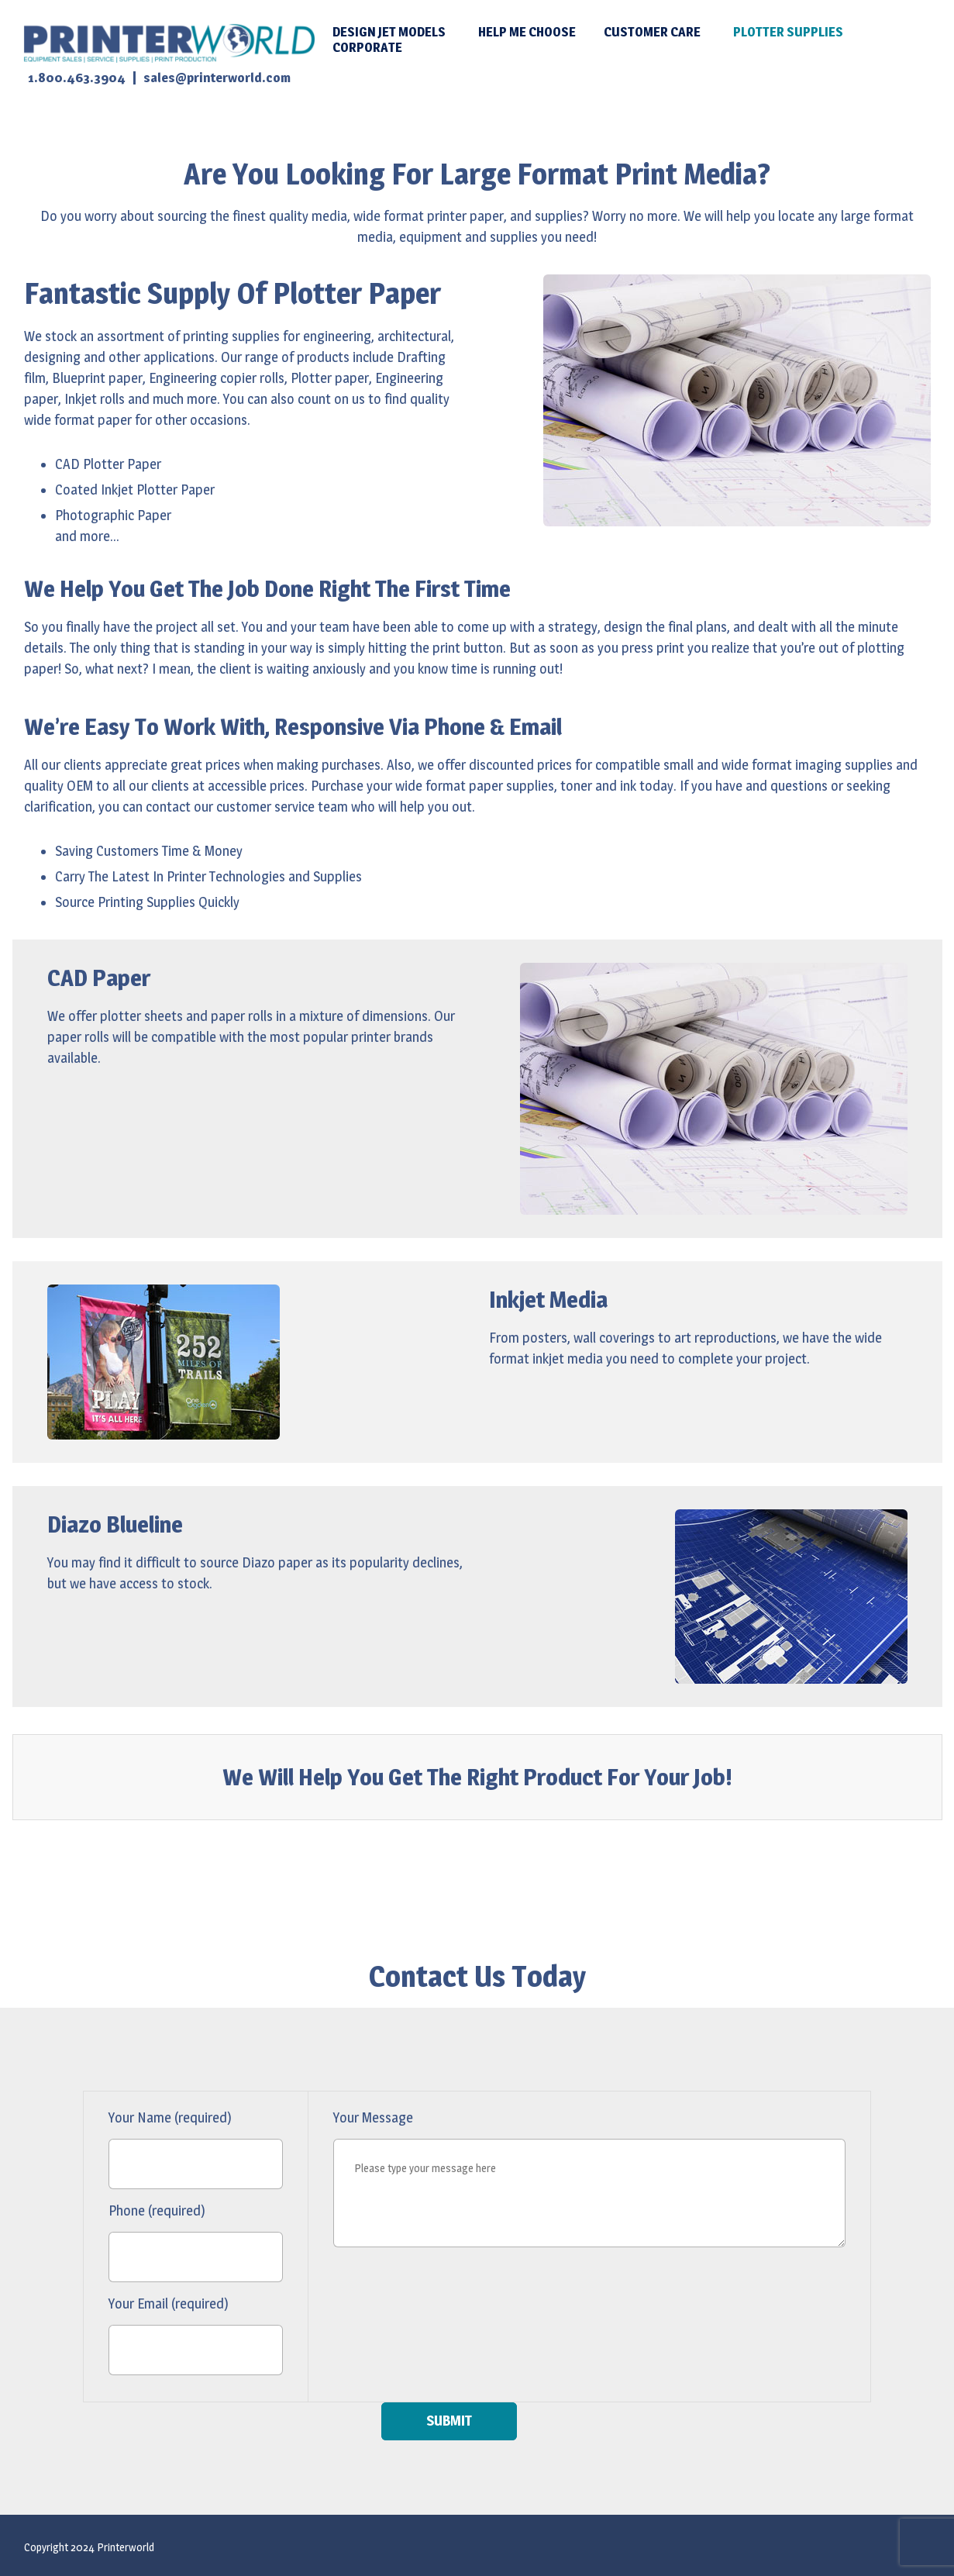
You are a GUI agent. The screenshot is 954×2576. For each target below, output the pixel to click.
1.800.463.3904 (77, 77)
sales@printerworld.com (217, 77)
